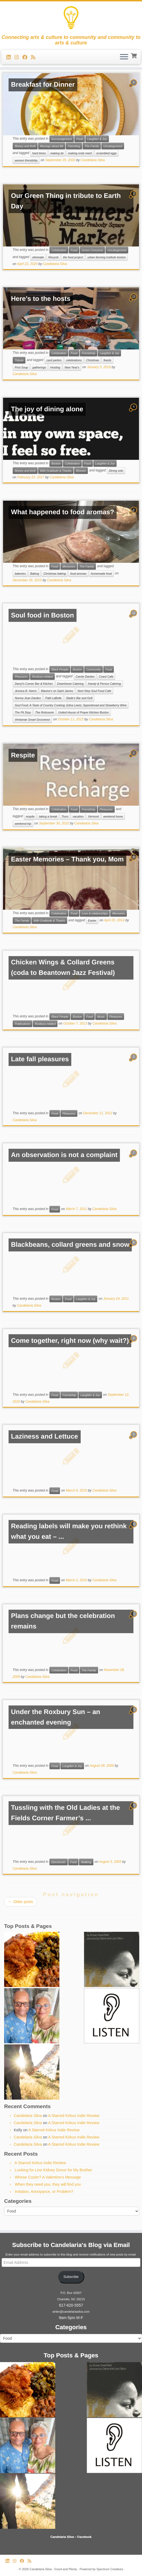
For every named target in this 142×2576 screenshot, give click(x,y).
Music (101, 1016)
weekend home (113, 816)
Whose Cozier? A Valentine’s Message (48, 2177)
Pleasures (21, 676)
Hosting (55, 367)
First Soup (21, 367)
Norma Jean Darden (28, 698)
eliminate (38, 257)
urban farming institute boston (107, 257)
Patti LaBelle (53, 698)
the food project (73, 257)
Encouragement (61, 138)
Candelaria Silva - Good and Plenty (53, 2569)
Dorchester (58, 1862)
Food (79, 138)
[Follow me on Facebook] (26, 57)
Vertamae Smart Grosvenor (32, 719)
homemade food (101, 573)
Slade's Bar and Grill (79, 698)
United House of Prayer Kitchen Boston (83, 712)
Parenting (74, 146)
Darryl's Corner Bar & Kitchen (33, 683)
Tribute (19, 360)
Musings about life (52, 146)
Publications (22, 1023)
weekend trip (23, 823)
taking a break (48, 816)
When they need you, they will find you (48, 2184)
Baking (34, 573)
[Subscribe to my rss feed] (35, 57)
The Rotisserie (44, 712)
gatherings (39, 367)
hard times (39, 153)
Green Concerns (92, 250)
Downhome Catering (70, 683)
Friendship (88, 353)
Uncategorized (112, 146)
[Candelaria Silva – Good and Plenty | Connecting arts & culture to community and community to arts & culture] (71, 18)
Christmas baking (54, 573)
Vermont (93, 816)
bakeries (20, 573)
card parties (54, 360)
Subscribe (71, 2277)
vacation (78, 816)
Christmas (92, 360)
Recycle (53, 257)
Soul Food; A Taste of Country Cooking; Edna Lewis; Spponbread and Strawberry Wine (71, 705)
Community (93, 669)
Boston (56, 463)
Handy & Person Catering (104, 683)
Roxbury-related (42, 676)
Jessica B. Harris (25, 691)
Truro (65, 816)
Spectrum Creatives (109, 2569)
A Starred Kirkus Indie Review (73, 2115)
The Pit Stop (23, 712)
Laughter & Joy (97, 138)
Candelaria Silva (93, 160)
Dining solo (116, 470)
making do (57, 153)
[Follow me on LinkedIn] (10, 57)
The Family (92, 146)
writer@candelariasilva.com (71, 2311)
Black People (59, 669)
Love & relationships (95, 913)
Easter (92, 920)
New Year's (72, 367)
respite (30, 816)
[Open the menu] (124, 57)
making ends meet (80, 153)
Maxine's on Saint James (57, 691)
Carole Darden (85, 676)
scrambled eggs (106, 153)
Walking (86, 1862)
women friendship (26, 160)
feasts (107, 360)
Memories (68, 566)
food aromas (78, 573)
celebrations (74, 360)
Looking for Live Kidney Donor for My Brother (53, 2170)
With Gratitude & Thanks (56, 470)
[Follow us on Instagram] (18, 57)
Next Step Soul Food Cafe (94, 691)
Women (81, 470)
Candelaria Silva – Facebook (71, 2536)
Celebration (58, 250)
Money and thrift (25, 146)
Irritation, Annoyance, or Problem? (44, 2191)
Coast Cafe (106, 676)
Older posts (20, 1901)
